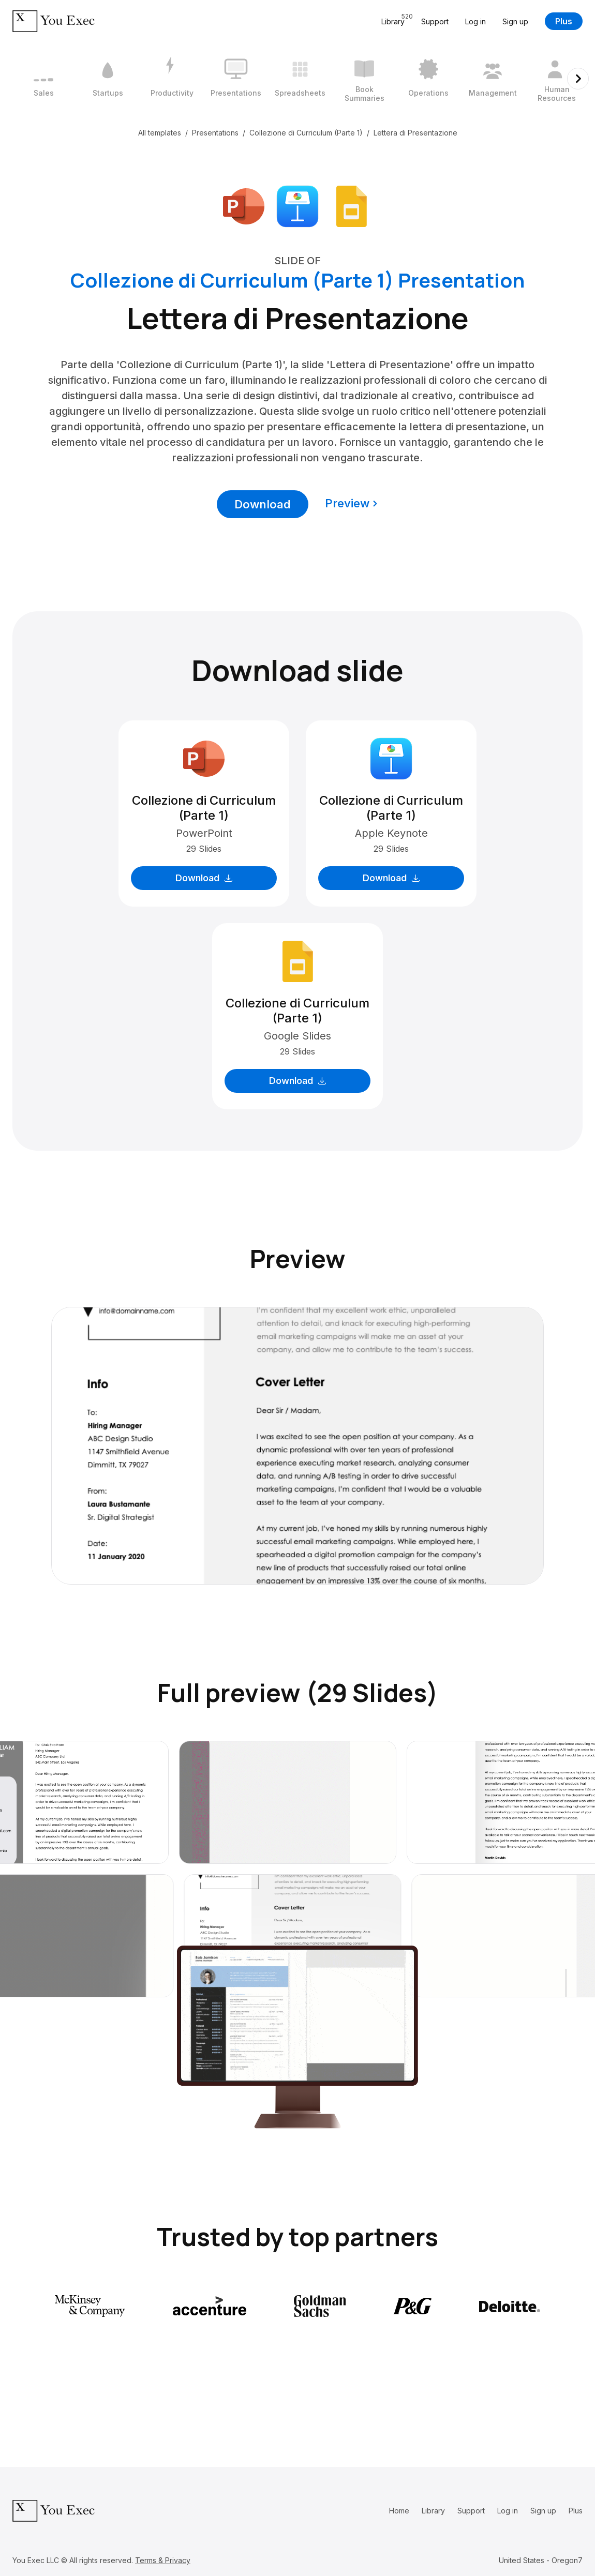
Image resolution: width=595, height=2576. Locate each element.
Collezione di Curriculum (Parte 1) (306, 132)
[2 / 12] (108, 79)
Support (435, 21)
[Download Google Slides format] (351, 205)
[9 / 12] (557, 79)
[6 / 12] (364, 79)
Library (433, 2510)
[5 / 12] (300, 79)
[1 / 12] (43, 79)
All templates (159, 132)
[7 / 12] (428, 79)
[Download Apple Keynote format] (297, 205)
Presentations (215, 132)
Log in (475, 21)
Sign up (515, 21)
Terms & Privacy (162, 2560)
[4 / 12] (236, 79)
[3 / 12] (172, 79)
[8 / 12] (493, 79)
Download (262, 504)
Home (399, 2510)
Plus (563, 21)
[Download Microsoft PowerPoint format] (243, 205)
